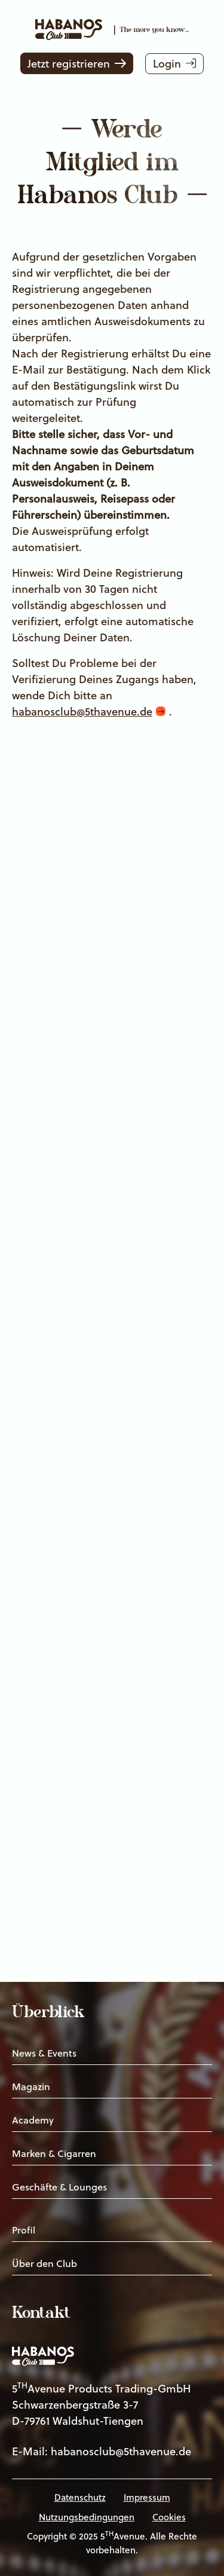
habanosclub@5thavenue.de (82, 711)
